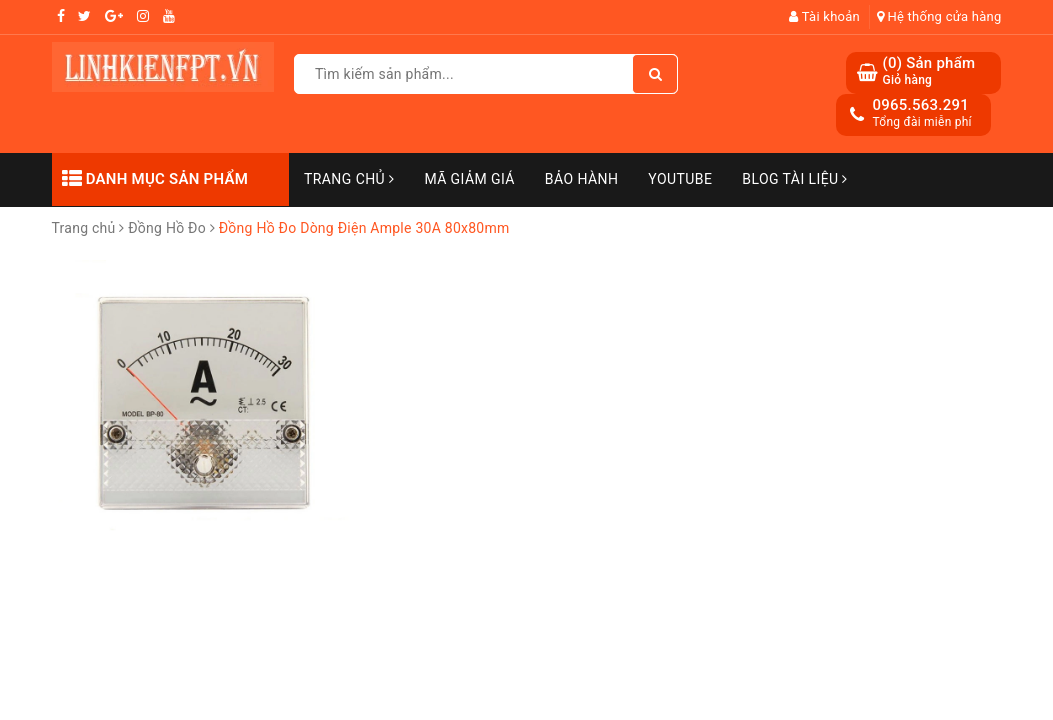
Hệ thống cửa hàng (939, 16)
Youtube (680, 179)
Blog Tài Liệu (795, 179)
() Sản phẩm (928, 71)
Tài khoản (824, 16)
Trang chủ (349, 179)
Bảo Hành (581, 179)
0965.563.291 (920, 105)
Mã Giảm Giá (469, 179)
